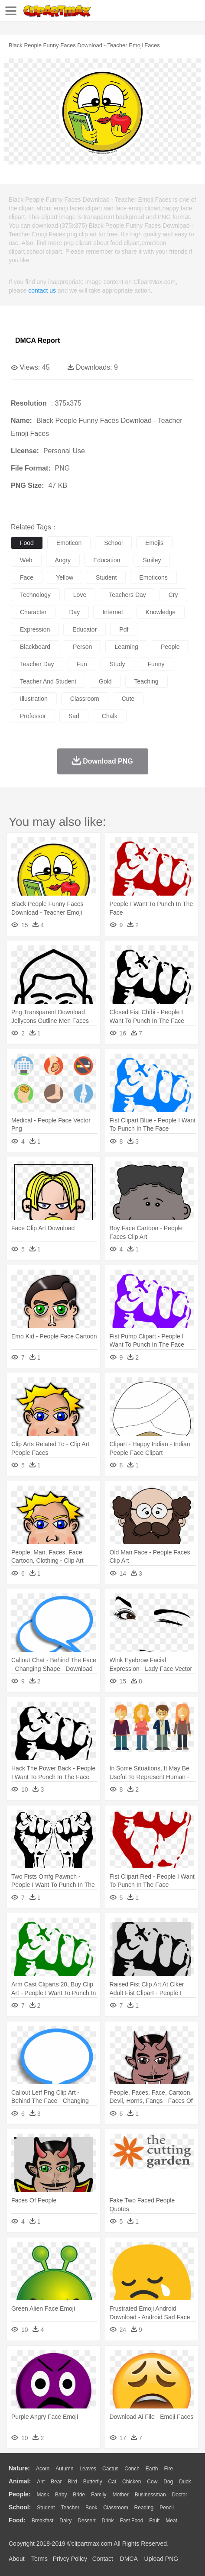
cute (128, 698)
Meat (171, 2521)
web (26, 560)
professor (33, 716)
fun (82, 664)
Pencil (166, 2508)
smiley (152, 560)
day (74, 612)
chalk (109, 716)
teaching (146, 681)
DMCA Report (37, 340)
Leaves (87, 2469)
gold (105, 681)
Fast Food (131, 2521)
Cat (112, 2482)
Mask (42, 2495)
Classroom (115, 2508)
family (98, 2495)
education (106, 560)
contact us (42, 290)
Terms (39, 2558)
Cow (152, 2482)
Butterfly (92, 2482)
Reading (144, 2508)
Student (46, 2508)
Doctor (179, 2495)
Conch (132, 2469)
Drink (108, 2521)
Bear (56, 2482)
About (17, 2558)
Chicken (131, 2482)
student (106, 577)
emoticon (68, 542)
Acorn (42, 2469)
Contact (102, 2558)
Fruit (154, 2521)
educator (84, 629)
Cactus (110, 2469)
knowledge (161, 612)
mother (120, 2495)
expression (35, 629)
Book (91, 2508)
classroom (84, 698)
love (79, 594)
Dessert (86, 2521)
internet (112, 612)
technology (35, 594)
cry (173, 594)
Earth (152, 2469)
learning (126, 646)
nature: (19, 2468)
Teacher (70, 2508)
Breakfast (43, 2521)
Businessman (150, 2495)
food (27, 542)
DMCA (128, 2558)
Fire (168, 2469)
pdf (123, 629)
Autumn (64, 2469)
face (26, 577)
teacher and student (48, 681)
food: (17, 2520)
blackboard (35, 646)
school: (20, 2507)
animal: (20, 2481)
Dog (168, 2482)
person (82, 646)
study (117, 664)
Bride (79, 2495)
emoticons (153, 577)
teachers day (127, 594)
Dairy (65, 2521)
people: (20, 2494)
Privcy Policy (70, 2558)
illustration (34, 698)
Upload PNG (161, 2558)
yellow (64, 577)
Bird (72, 2482)
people (170, 646)
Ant (41, 2482)
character (33, 612)
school (113, 542)
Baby (61, 2495)
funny (156, 664)
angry (63, 560)
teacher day (37, 664)
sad (73, 716)
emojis (154, 542)
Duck (185, 2482)
